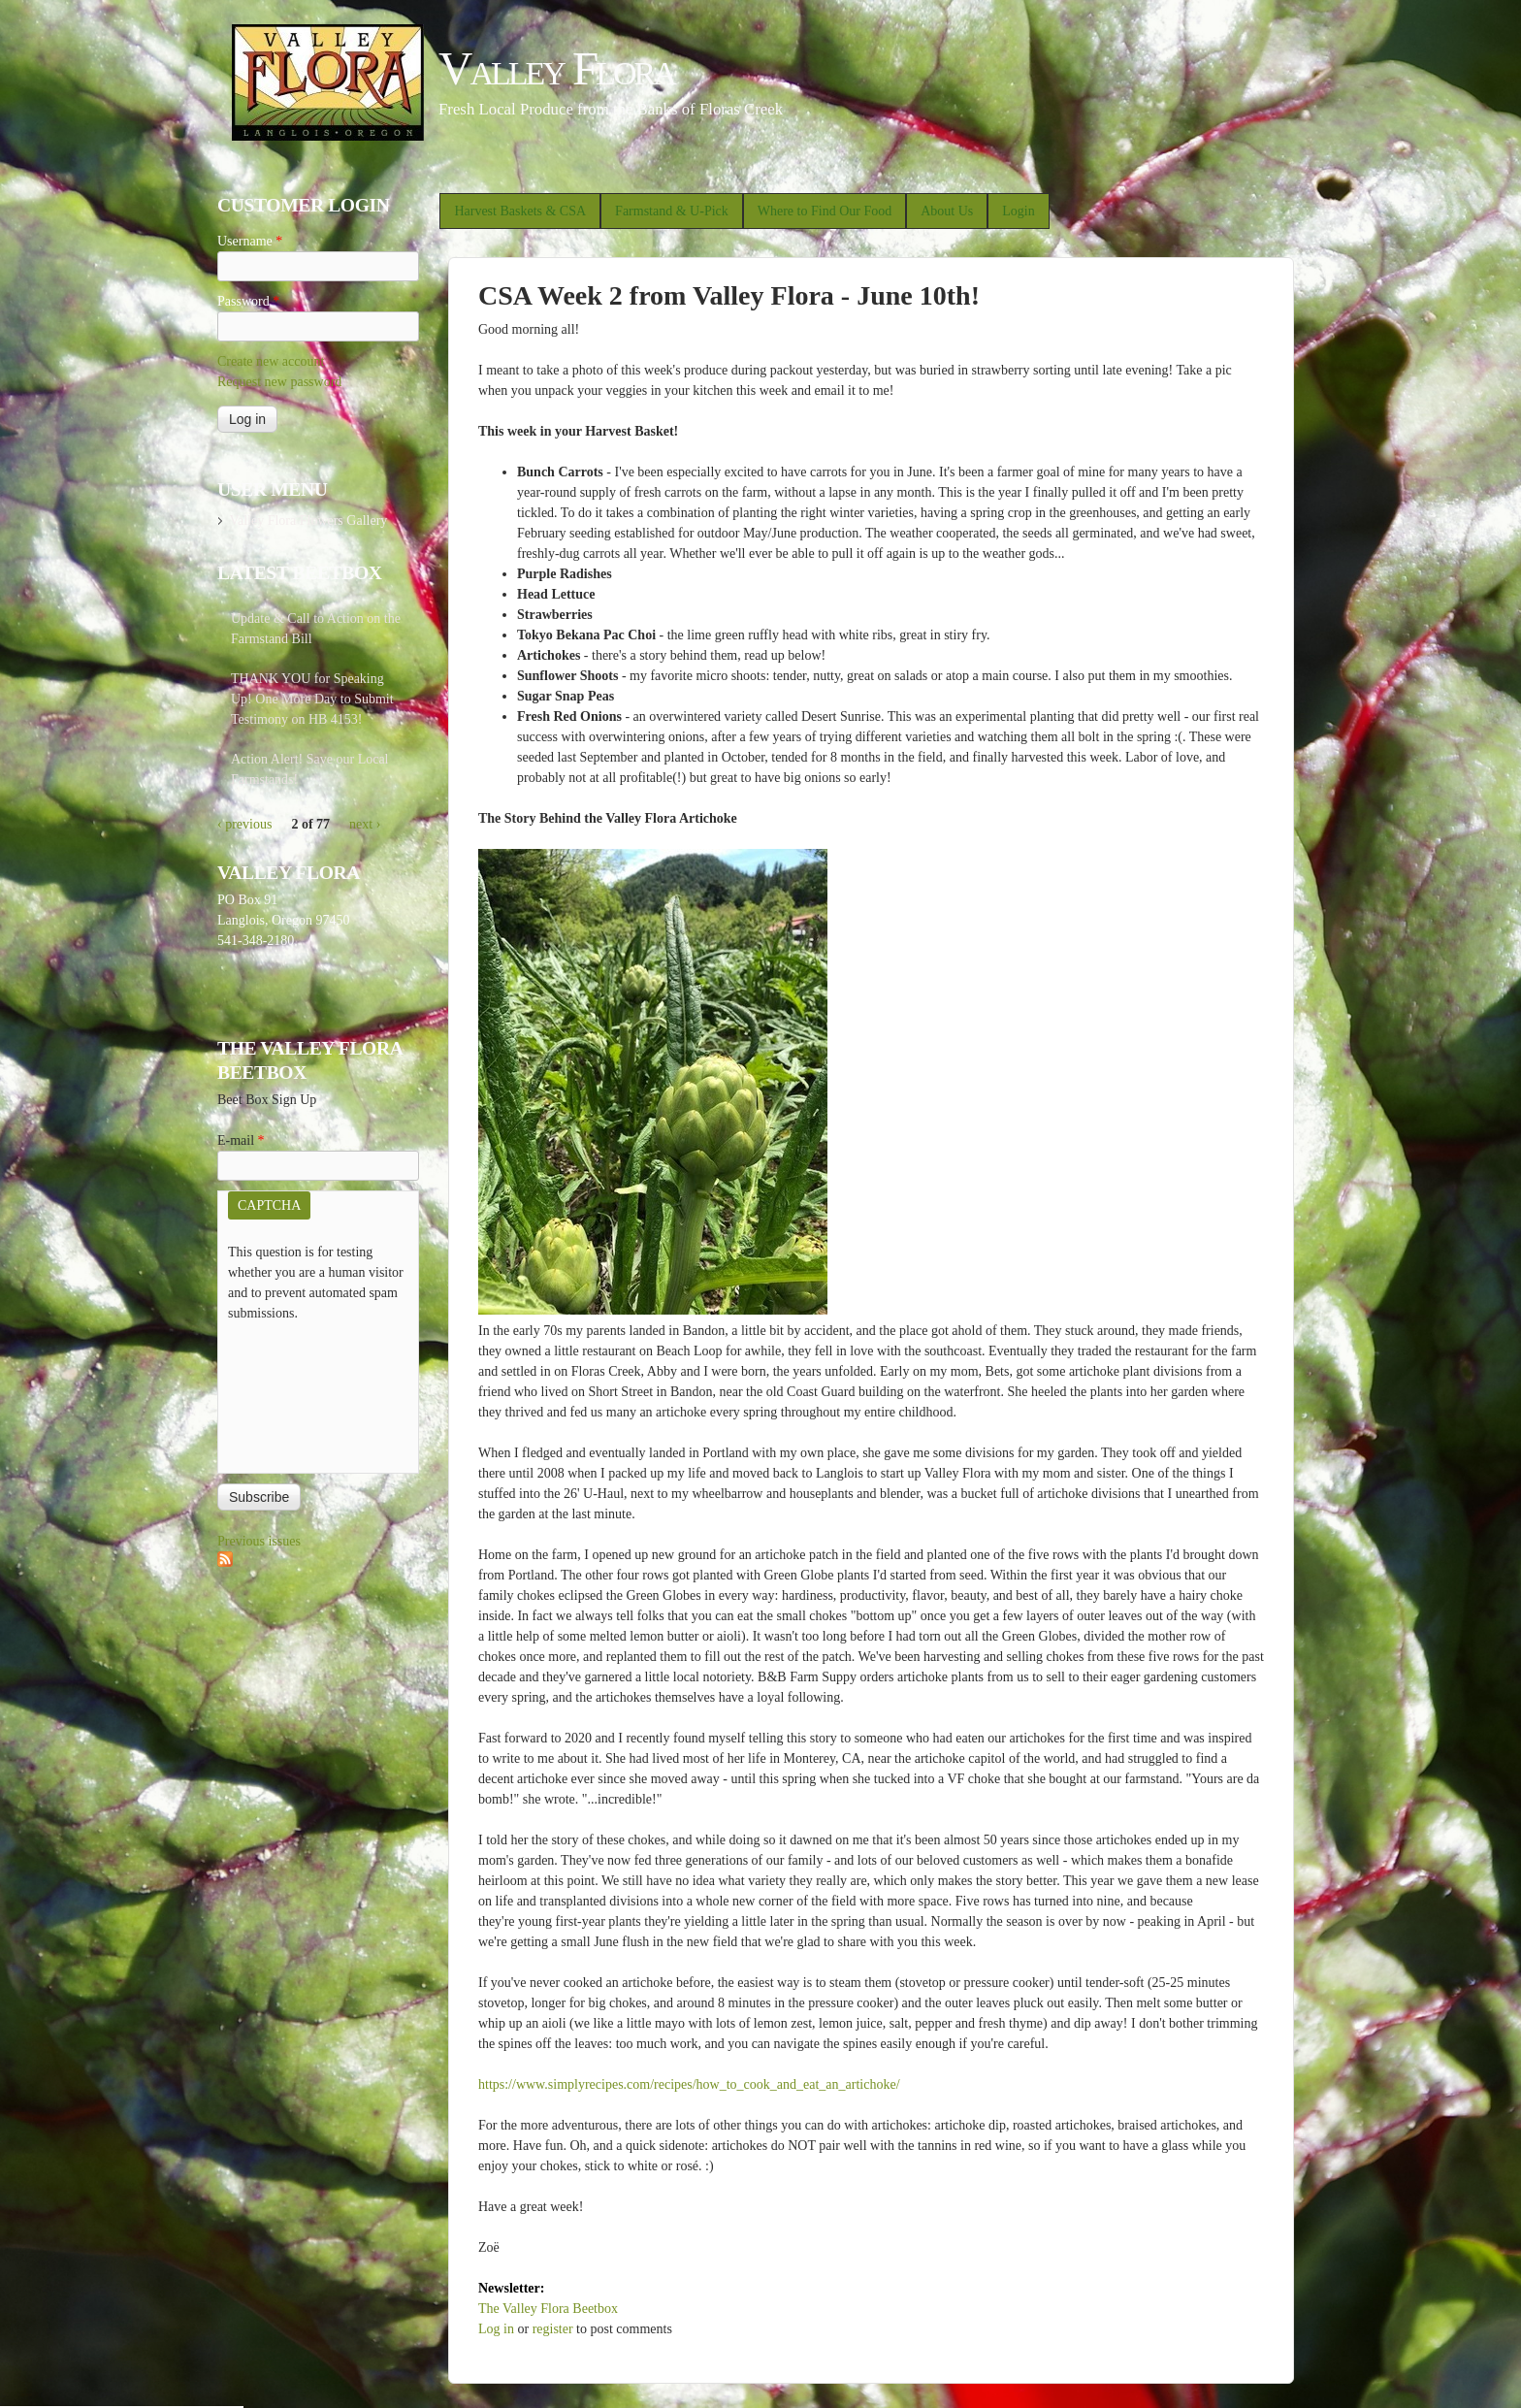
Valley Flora (556, 68)
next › (364, 824)
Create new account (270, 361)
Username (249, 241)
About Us (947, 211)
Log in (496, 2329)
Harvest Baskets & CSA (520, 211)
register (553, 2329)
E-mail (241, 1140)
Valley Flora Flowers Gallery (308, 520)
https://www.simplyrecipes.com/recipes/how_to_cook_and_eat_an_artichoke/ (689, 2084)
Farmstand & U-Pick (671, 211)
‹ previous (244, 824)
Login (1018, 211)
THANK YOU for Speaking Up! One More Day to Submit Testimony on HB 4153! (312, 699)
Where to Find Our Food (824, 211)
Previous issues (259, 1541)
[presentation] (307, 1393)
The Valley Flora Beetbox (548, 2308)
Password (248, 301)
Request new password (279, 381)
